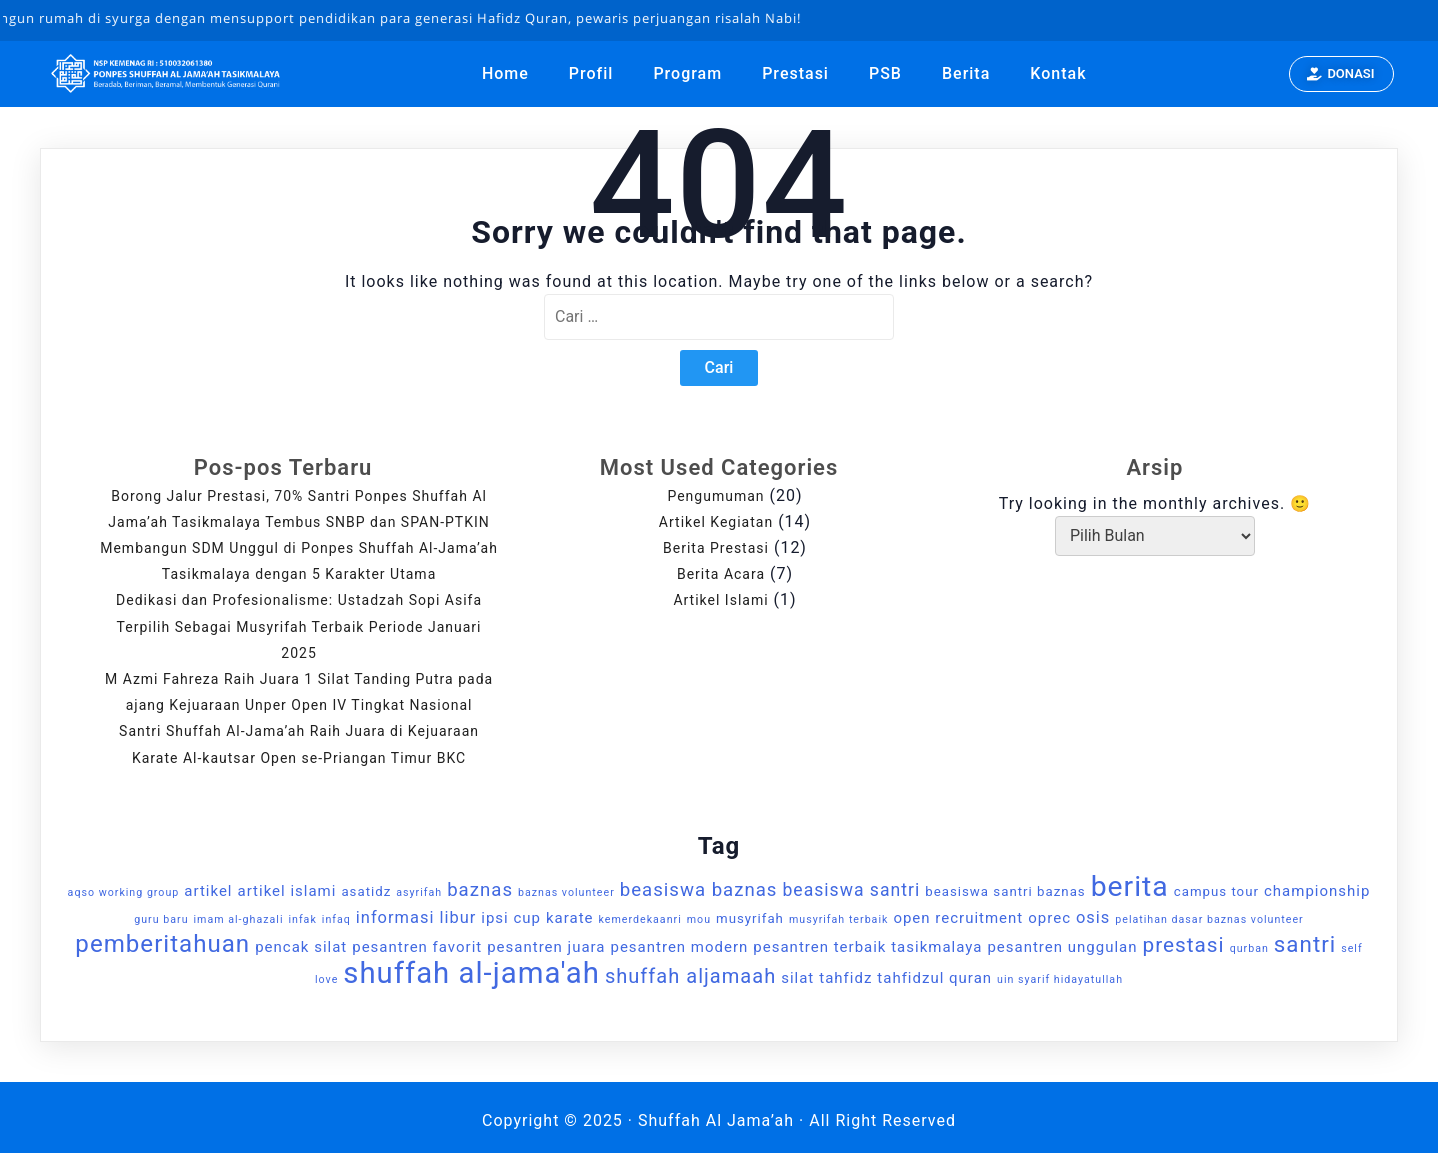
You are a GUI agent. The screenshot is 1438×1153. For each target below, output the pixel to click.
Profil (591, 73)
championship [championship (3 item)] (1317, 891)
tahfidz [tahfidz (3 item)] (845, 978)
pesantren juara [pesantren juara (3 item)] (546, 947)
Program (687, 73)
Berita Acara (721, 574)
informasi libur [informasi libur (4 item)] (416, 917)
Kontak (1058, 73)
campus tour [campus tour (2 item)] (1216, 891)
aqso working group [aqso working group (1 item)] (124, 892)
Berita (966, 73)
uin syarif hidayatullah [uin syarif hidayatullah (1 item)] (1060, 979)
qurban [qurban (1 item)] (1249, 948)
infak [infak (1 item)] (302, 919)
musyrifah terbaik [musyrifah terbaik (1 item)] (839, 919)
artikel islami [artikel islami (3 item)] (286, 891)
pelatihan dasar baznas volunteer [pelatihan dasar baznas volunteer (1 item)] (1209, 919)
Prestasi (795, 73)
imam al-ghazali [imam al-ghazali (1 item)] (239, 919)
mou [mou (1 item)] (699, 919)
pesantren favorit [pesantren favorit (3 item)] (417, 947)
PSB (885, 73)
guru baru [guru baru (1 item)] (161, 919)
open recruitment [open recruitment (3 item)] (958, 918)
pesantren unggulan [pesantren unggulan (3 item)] (1062, 947)
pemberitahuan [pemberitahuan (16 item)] (162, 944)
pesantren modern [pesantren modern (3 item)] (679, 947)
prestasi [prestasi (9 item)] (1184, 945)
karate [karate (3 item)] (570, 918)
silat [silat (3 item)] (797, 978)
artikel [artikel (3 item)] (208, 891)
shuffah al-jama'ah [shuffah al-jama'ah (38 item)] (471, 973)
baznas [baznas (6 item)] (480, 890)
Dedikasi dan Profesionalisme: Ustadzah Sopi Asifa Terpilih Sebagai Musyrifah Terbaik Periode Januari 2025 (299, 626)
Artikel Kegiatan (716, 522)
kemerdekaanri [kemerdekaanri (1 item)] (640, 919)
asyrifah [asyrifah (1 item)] (419, 892)
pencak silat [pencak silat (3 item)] (301, 947)
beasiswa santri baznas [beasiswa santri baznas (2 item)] (1005, 891)
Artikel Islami (720, 600)
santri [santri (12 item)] (1305, 944)
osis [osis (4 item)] (1093, 917)
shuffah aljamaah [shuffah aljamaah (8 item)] (690, 976)
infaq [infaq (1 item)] (336, 919)
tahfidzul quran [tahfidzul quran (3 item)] (934, 978)
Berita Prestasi (716, 548)
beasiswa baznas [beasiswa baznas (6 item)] (699, 890)
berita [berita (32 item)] (1130, 886)
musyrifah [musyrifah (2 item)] (750, 918)
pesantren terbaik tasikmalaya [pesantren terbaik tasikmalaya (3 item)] (867, 947)
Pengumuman (715, 496)
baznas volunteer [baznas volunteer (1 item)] (566, 892)
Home (505, 73)
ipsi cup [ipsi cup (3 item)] (511, 918)
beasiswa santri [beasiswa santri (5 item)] (851, 890)
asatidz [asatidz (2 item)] (366, 891)
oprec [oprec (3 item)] (1049, 918)
